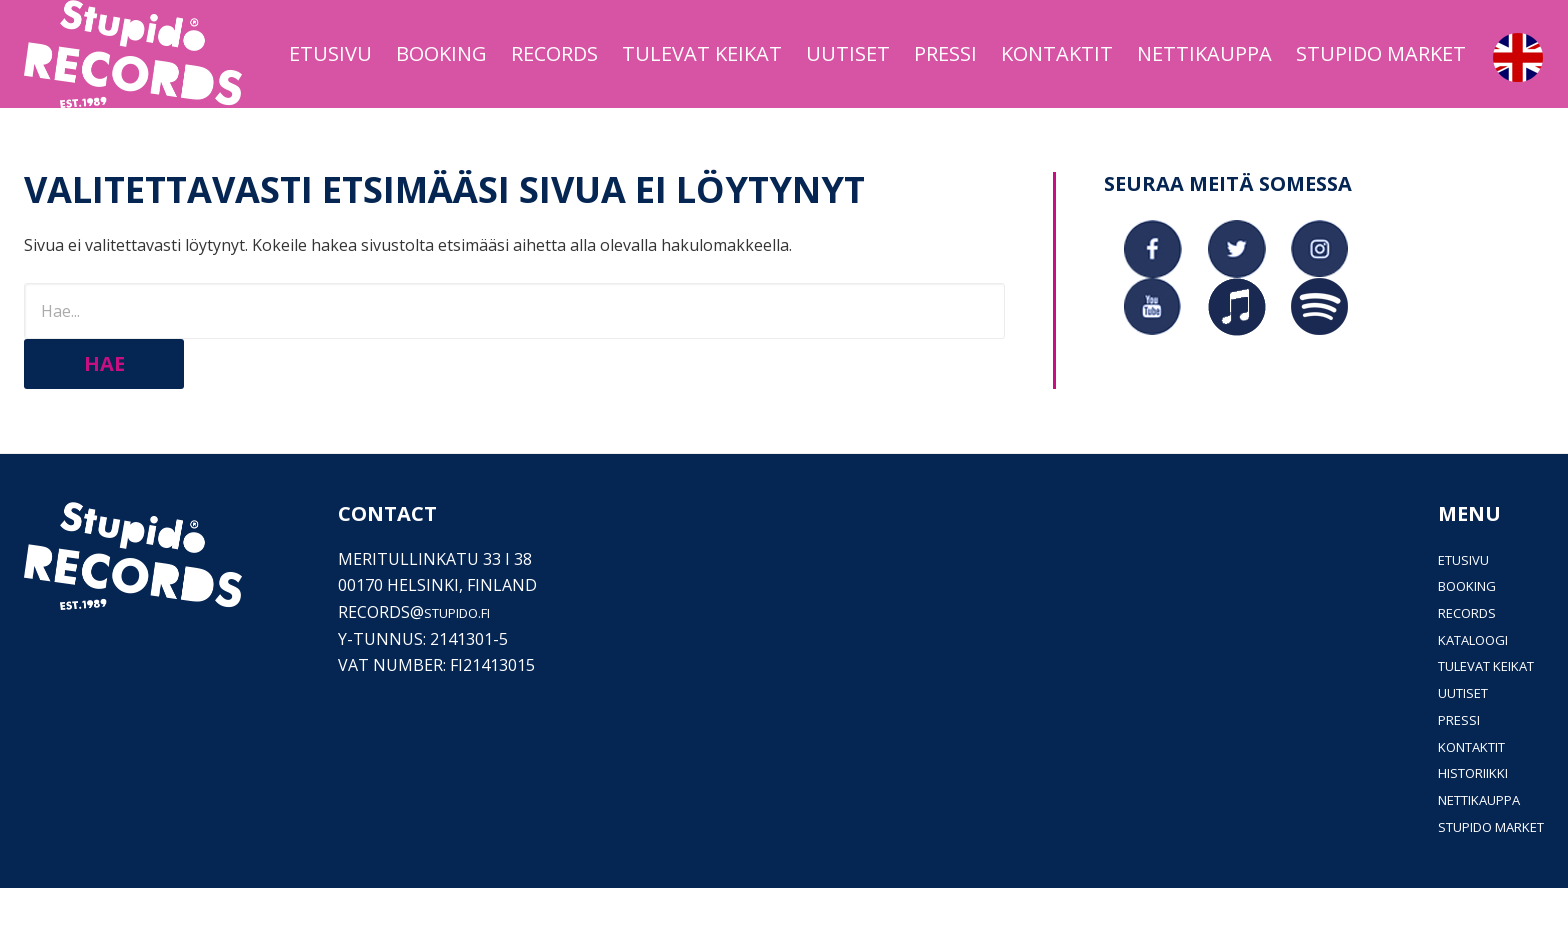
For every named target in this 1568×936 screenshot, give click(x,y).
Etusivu (1438, 607)
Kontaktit (1450, 794)
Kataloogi (1449, 687)
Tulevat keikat (1469, 714)
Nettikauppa (1459, 848)
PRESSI (1430, 768)
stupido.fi (467, 661)
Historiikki (1451, 821)
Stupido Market (1474, 874)
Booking (1441, 634)
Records (1440, 661)
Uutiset (1438, 741)
